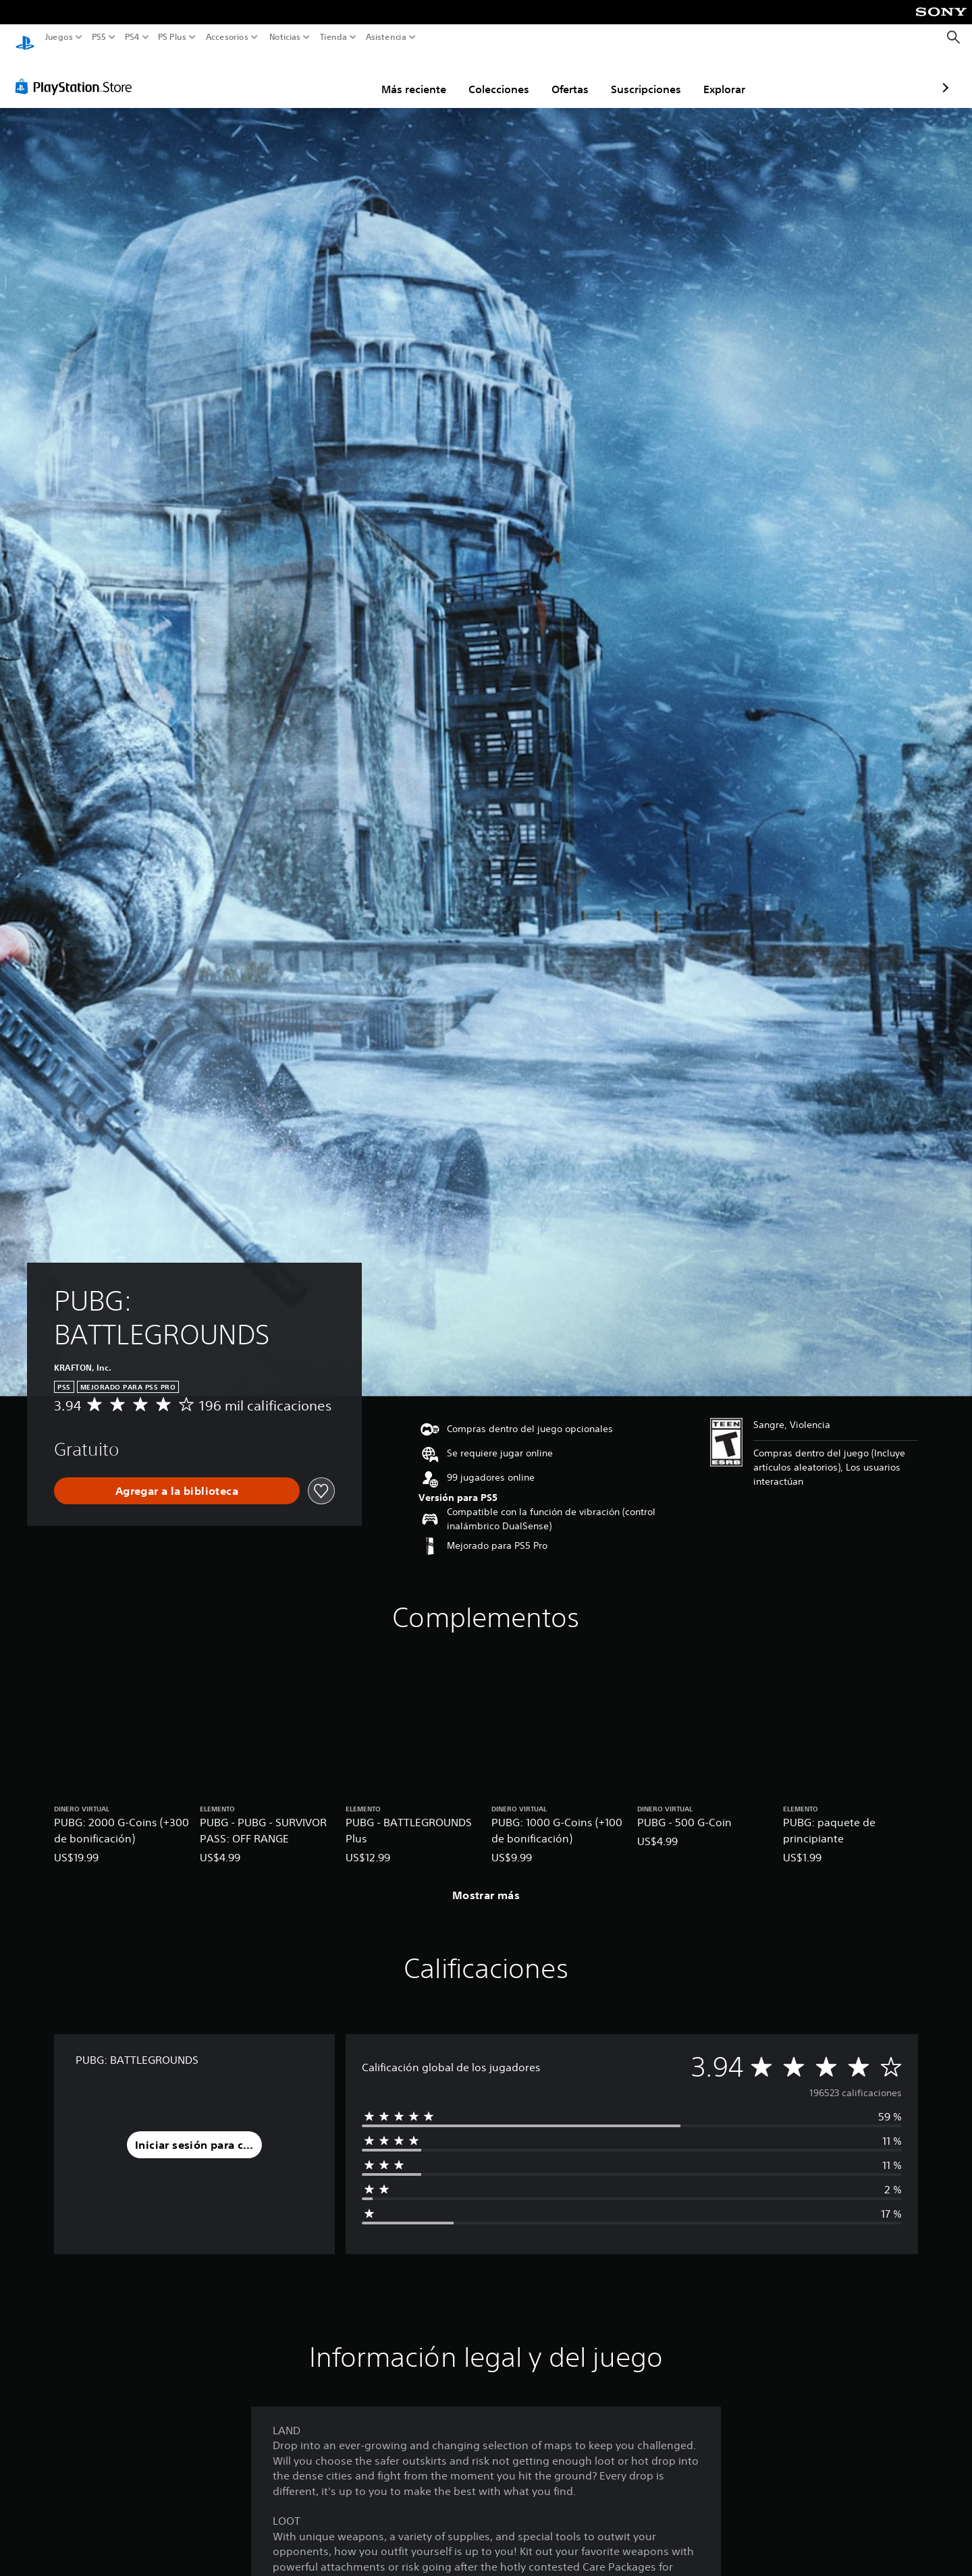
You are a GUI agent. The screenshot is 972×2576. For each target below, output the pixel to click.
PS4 (131, 37)
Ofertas (491, 76)
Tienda (332, 37)
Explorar (645, 76)
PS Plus (171, 37)
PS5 (99, 37)
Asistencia (386, 37)
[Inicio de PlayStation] (25, 37)
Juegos (59, 37)
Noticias (284, 37)
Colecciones (419, 76)
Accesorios (226, 37)
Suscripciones (567, 76)
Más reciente (334, 76)
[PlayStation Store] (77, 73)
